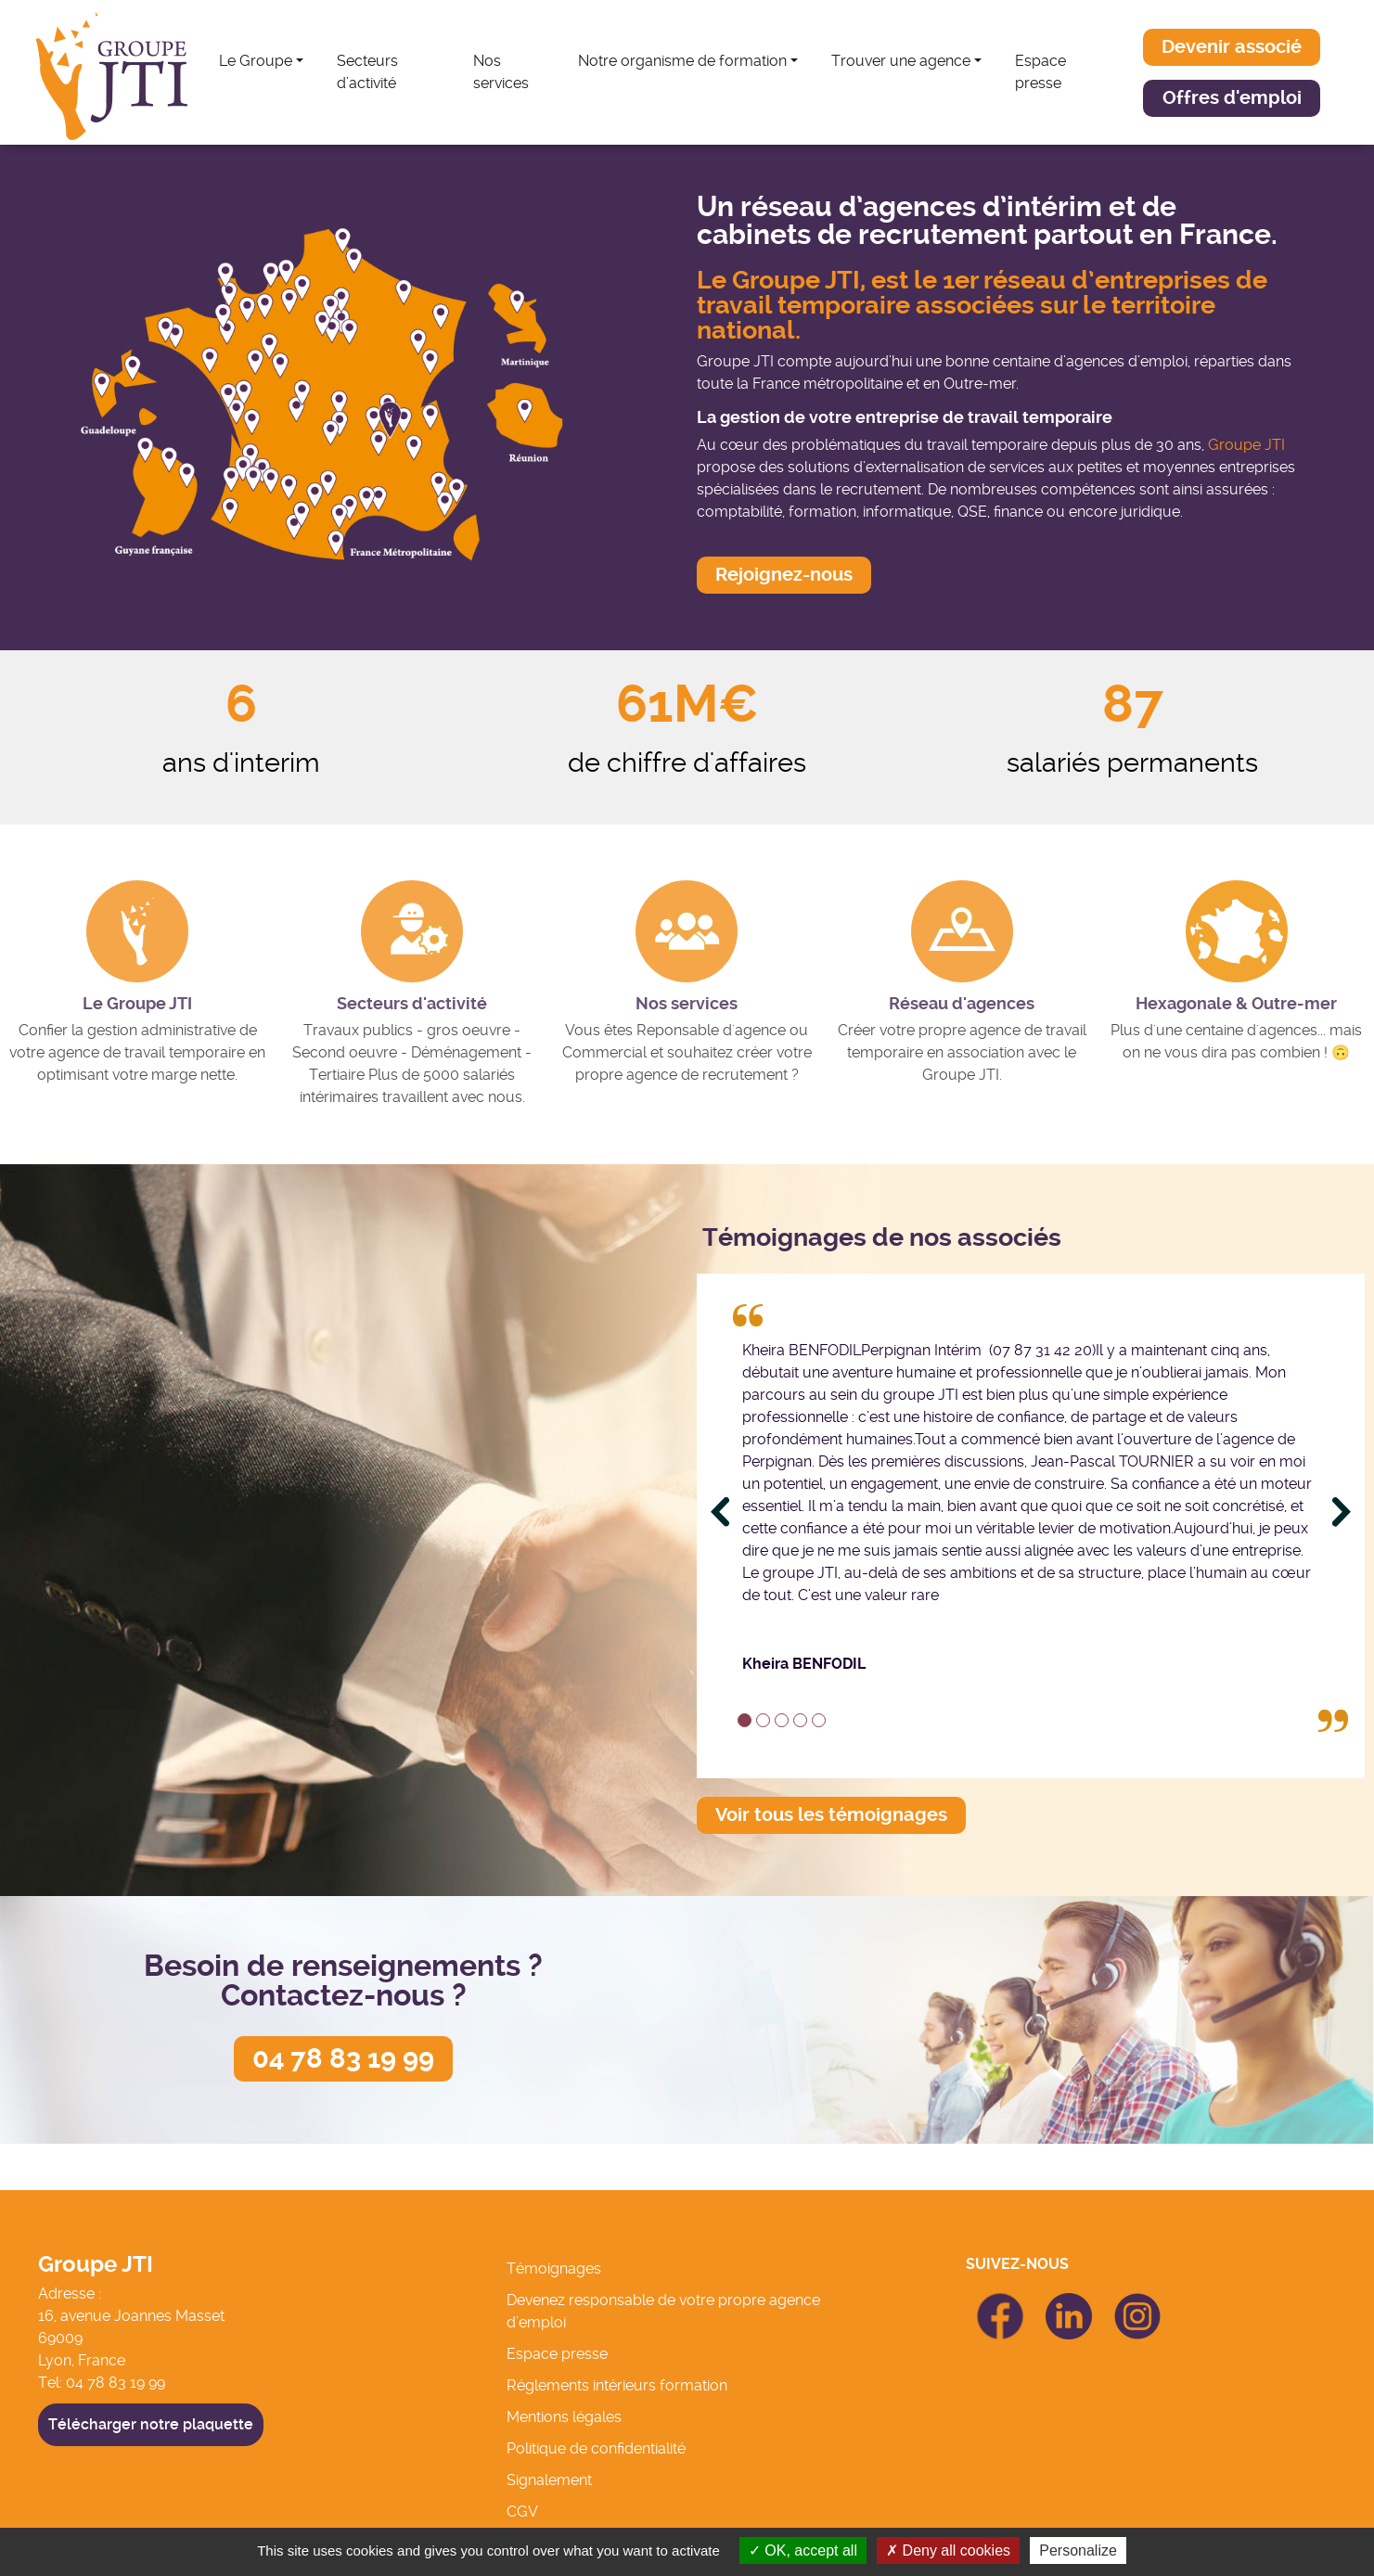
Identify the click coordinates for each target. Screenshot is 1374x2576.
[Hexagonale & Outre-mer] (1237, 931)
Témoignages (554, 2268)
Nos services (501, 72)
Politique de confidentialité (596, 2448)
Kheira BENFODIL (804, 1663)
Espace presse (1040, 72)
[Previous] (719, 1512)
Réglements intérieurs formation (617, 2385)
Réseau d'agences (961, 1003)
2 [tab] (763, 1720)
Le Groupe (255, 61)
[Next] (1341, 1512)
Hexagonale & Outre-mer (1236, 1003)
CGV (522, 2511)
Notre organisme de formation (682, 61)
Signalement (549, 2480)
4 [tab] (800, 1720)
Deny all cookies (948, 2550)
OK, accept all (803, 2550)
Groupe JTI (1246, 445)
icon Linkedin (1068, 2304)
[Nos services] (687, 931)
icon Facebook (1000, 2301)
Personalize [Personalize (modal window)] (1078, 2550)
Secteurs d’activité (367, 72)
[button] (1231, 47)
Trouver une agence (900, 61)
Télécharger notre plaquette (150, 2424)
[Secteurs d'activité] (412, 931)
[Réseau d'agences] (962, 931)
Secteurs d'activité (412, 1003)
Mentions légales (564, 2417)
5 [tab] (819, 1720)
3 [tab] (782, 1720)
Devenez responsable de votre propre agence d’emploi (663, 2311)
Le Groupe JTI (137, 1003)
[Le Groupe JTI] (137, 931)
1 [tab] (744, 1720)
